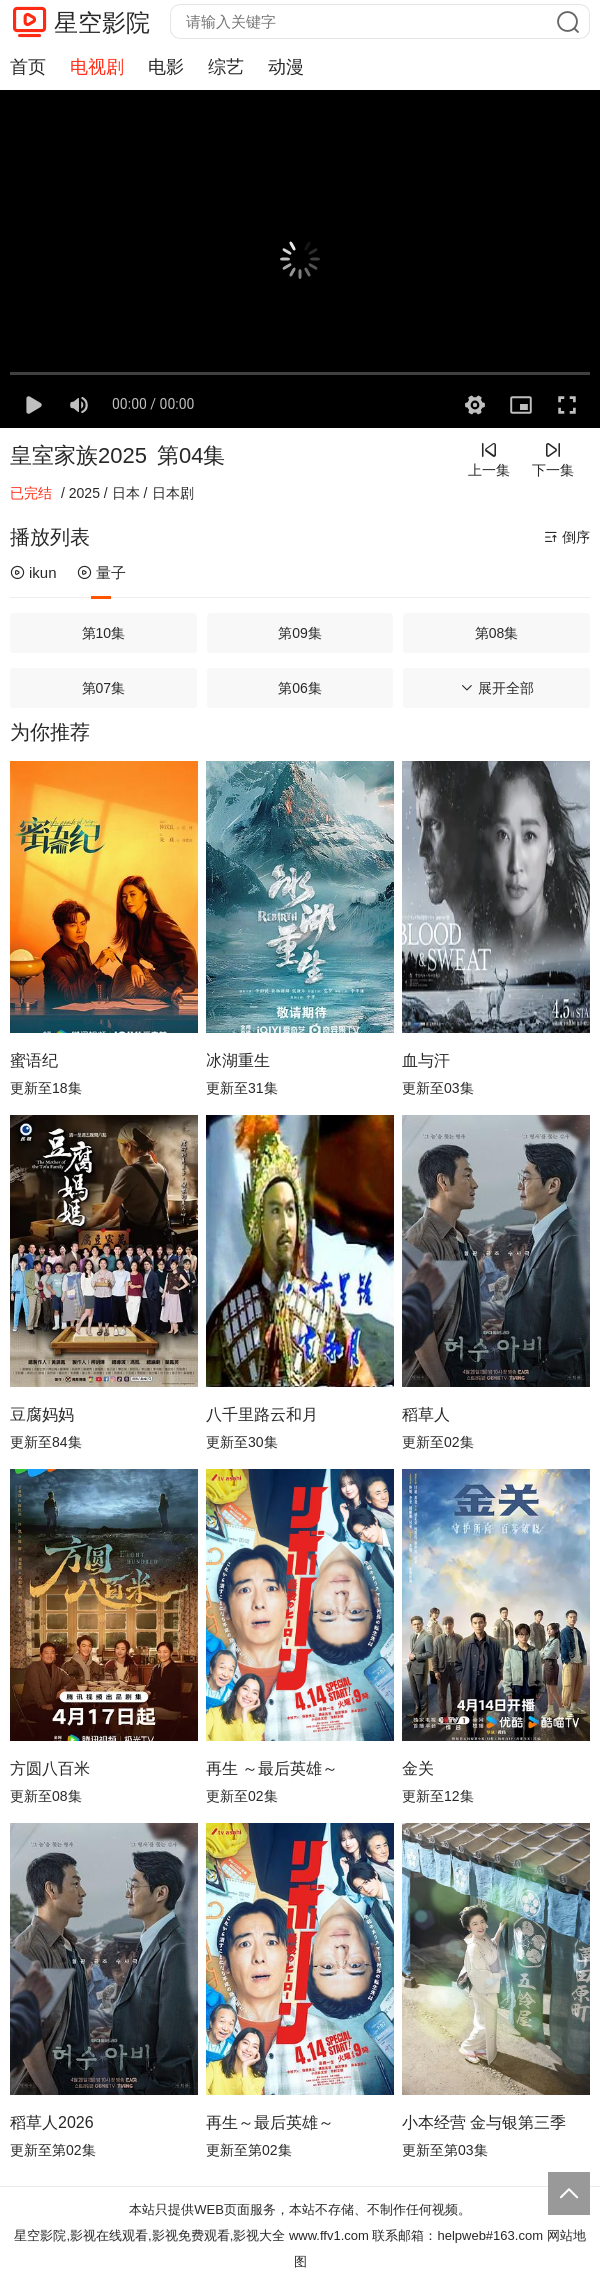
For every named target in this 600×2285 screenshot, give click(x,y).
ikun (33, 572)
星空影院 (102, 22)
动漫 (286, 67)
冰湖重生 (238, 1060)
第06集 (300, 688)
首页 (28, 67)
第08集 (497, 633)
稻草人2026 (52, 2122)
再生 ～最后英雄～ (272, 1768)
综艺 (226, 67)
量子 (101, 572)
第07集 (104, 688)
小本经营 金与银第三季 (484, 2122)
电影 (166, 67)
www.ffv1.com (329, 2235)
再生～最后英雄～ (270, 2122)
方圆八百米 (50, 1768)
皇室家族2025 (78, 455)
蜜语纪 (34, 1060)
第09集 (300, 633)
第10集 (104, 633)
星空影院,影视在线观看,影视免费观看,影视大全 (149, 2235)
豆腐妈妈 (42, 1414)
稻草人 (426, 1414)
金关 (418, 1768)
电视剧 (97, 67)
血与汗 (426, 1060)
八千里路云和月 (262, 1414)
